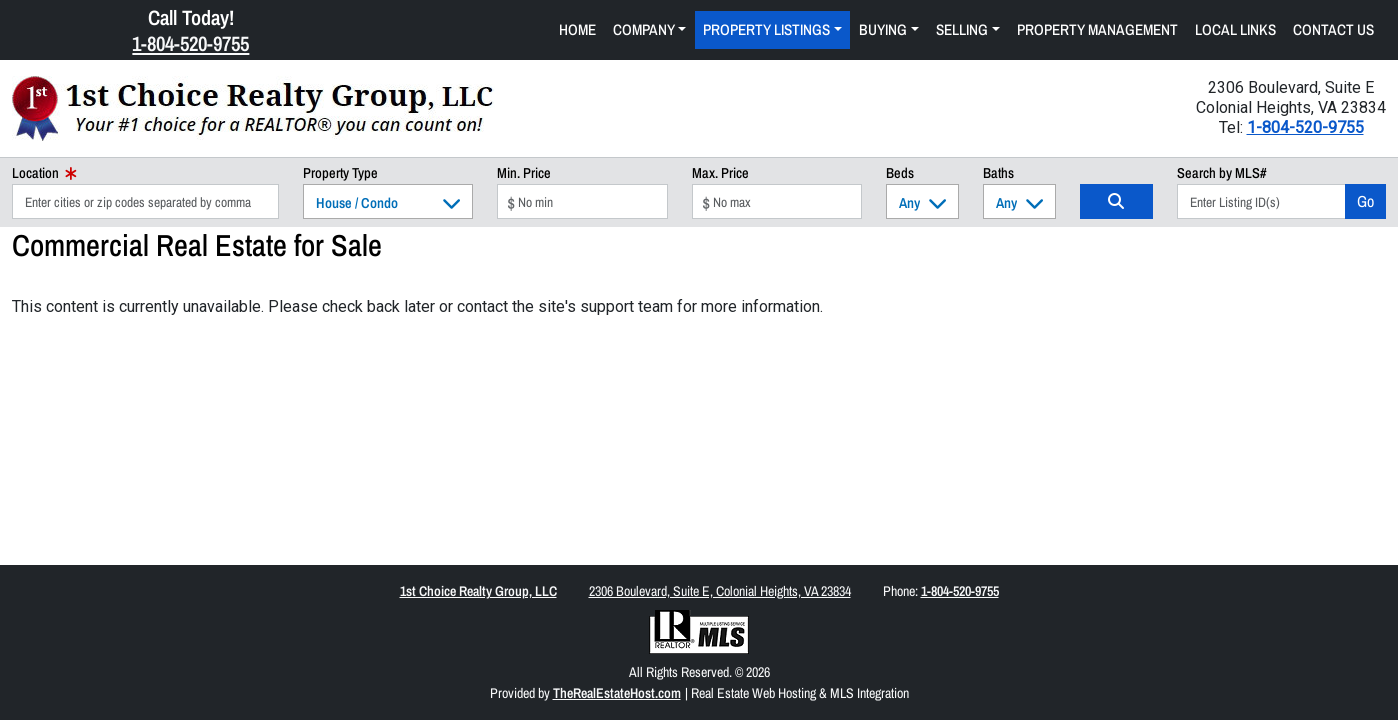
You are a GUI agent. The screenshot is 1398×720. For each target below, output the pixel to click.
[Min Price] (582, 201)
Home (577, 29)
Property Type (340, 172)
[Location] (145, 201)
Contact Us (1333, 29)
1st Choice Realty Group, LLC (478, 591)
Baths (998, 172)
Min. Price (524, 172)
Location (44, 172)
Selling (962, 29)
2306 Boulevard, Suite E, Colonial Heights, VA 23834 (720, 591)
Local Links (1235, 29)
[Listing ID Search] (1261, 201)
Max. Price (720, 172)
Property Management (1097, 29)
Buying (883, 29)
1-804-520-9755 (1305, 127)
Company (644, 29)
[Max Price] (777, 201)
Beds (900, 172)
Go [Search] (1365, 201)
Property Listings (766, 29)
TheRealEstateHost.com (617, 693)
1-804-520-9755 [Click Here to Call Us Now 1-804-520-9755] (190, 43)
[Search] (1116, 201)
